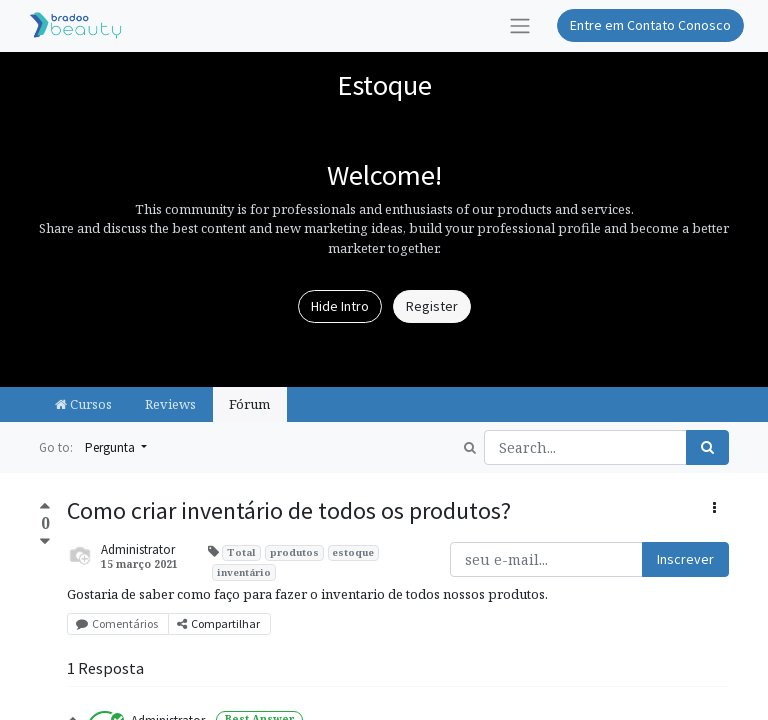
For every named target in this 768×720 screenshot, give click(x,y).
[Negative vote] (45, 541)
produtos (294, 552)
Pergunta (111, 447)
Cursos (83, 404)
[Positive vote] (45, 508)
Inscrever (685, 559)
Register (432, 306)
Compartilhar (219, 623)
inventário (244, 572)
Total (241, 552)
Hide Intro (340, 306)
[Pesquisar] (707, 447)
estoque (353, 552)
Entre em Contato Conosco (650, 25)
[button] (714, 508)
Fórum (249, 404)
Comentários (118, 623)
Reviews (170, 404)
